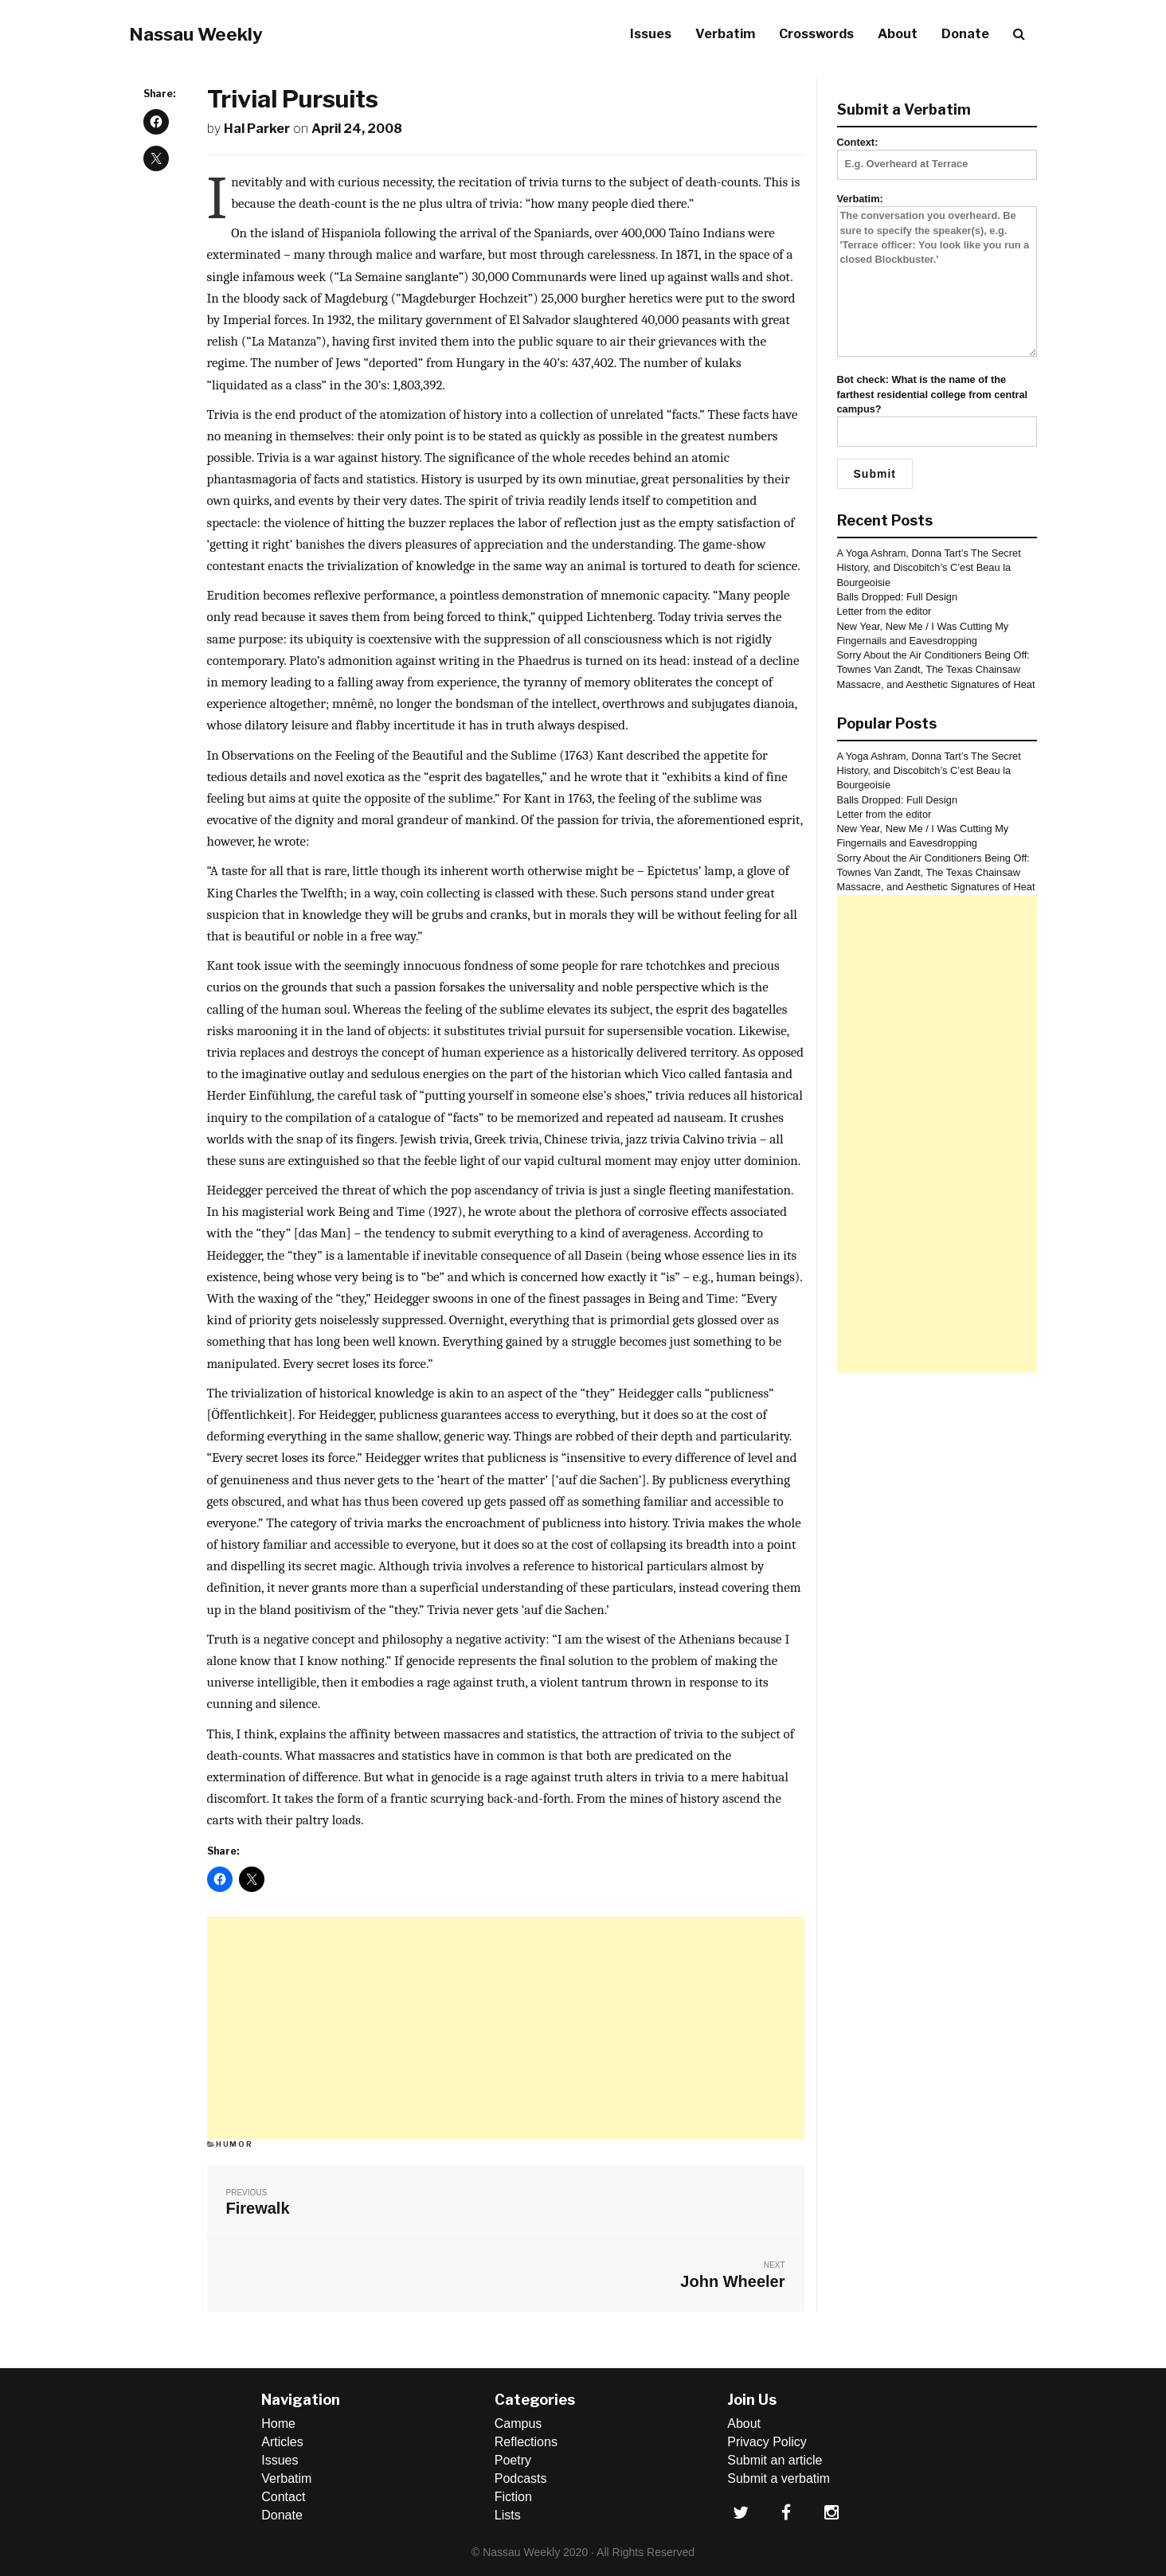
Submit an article (774, 2460)
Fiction (513, 2497)
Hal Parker (257, 128)
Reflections (526, 2442)
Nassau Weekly (196, 34)
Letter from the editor (884, 611)
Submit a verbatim (778, 2478)
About (898, 33)
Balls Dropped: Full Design (897, 597)
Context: (937, 153)
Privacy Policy (767, 2442)
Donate (965, 33)
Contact (283, 2497)
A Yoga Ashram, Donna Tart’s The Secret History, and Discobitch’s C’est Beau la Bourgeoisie (929, 567)
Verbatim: (937, 276)
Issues (650, 33)
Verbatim (725, 33)
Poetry (513, 2460)
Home (278, 2423)
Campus (518, 2423)
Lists (508, 2515)
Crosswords (816, 33)
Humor (234, 2144)
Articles (282, 2442)
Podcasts (521, 2478)
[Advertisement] (505, 2028)
